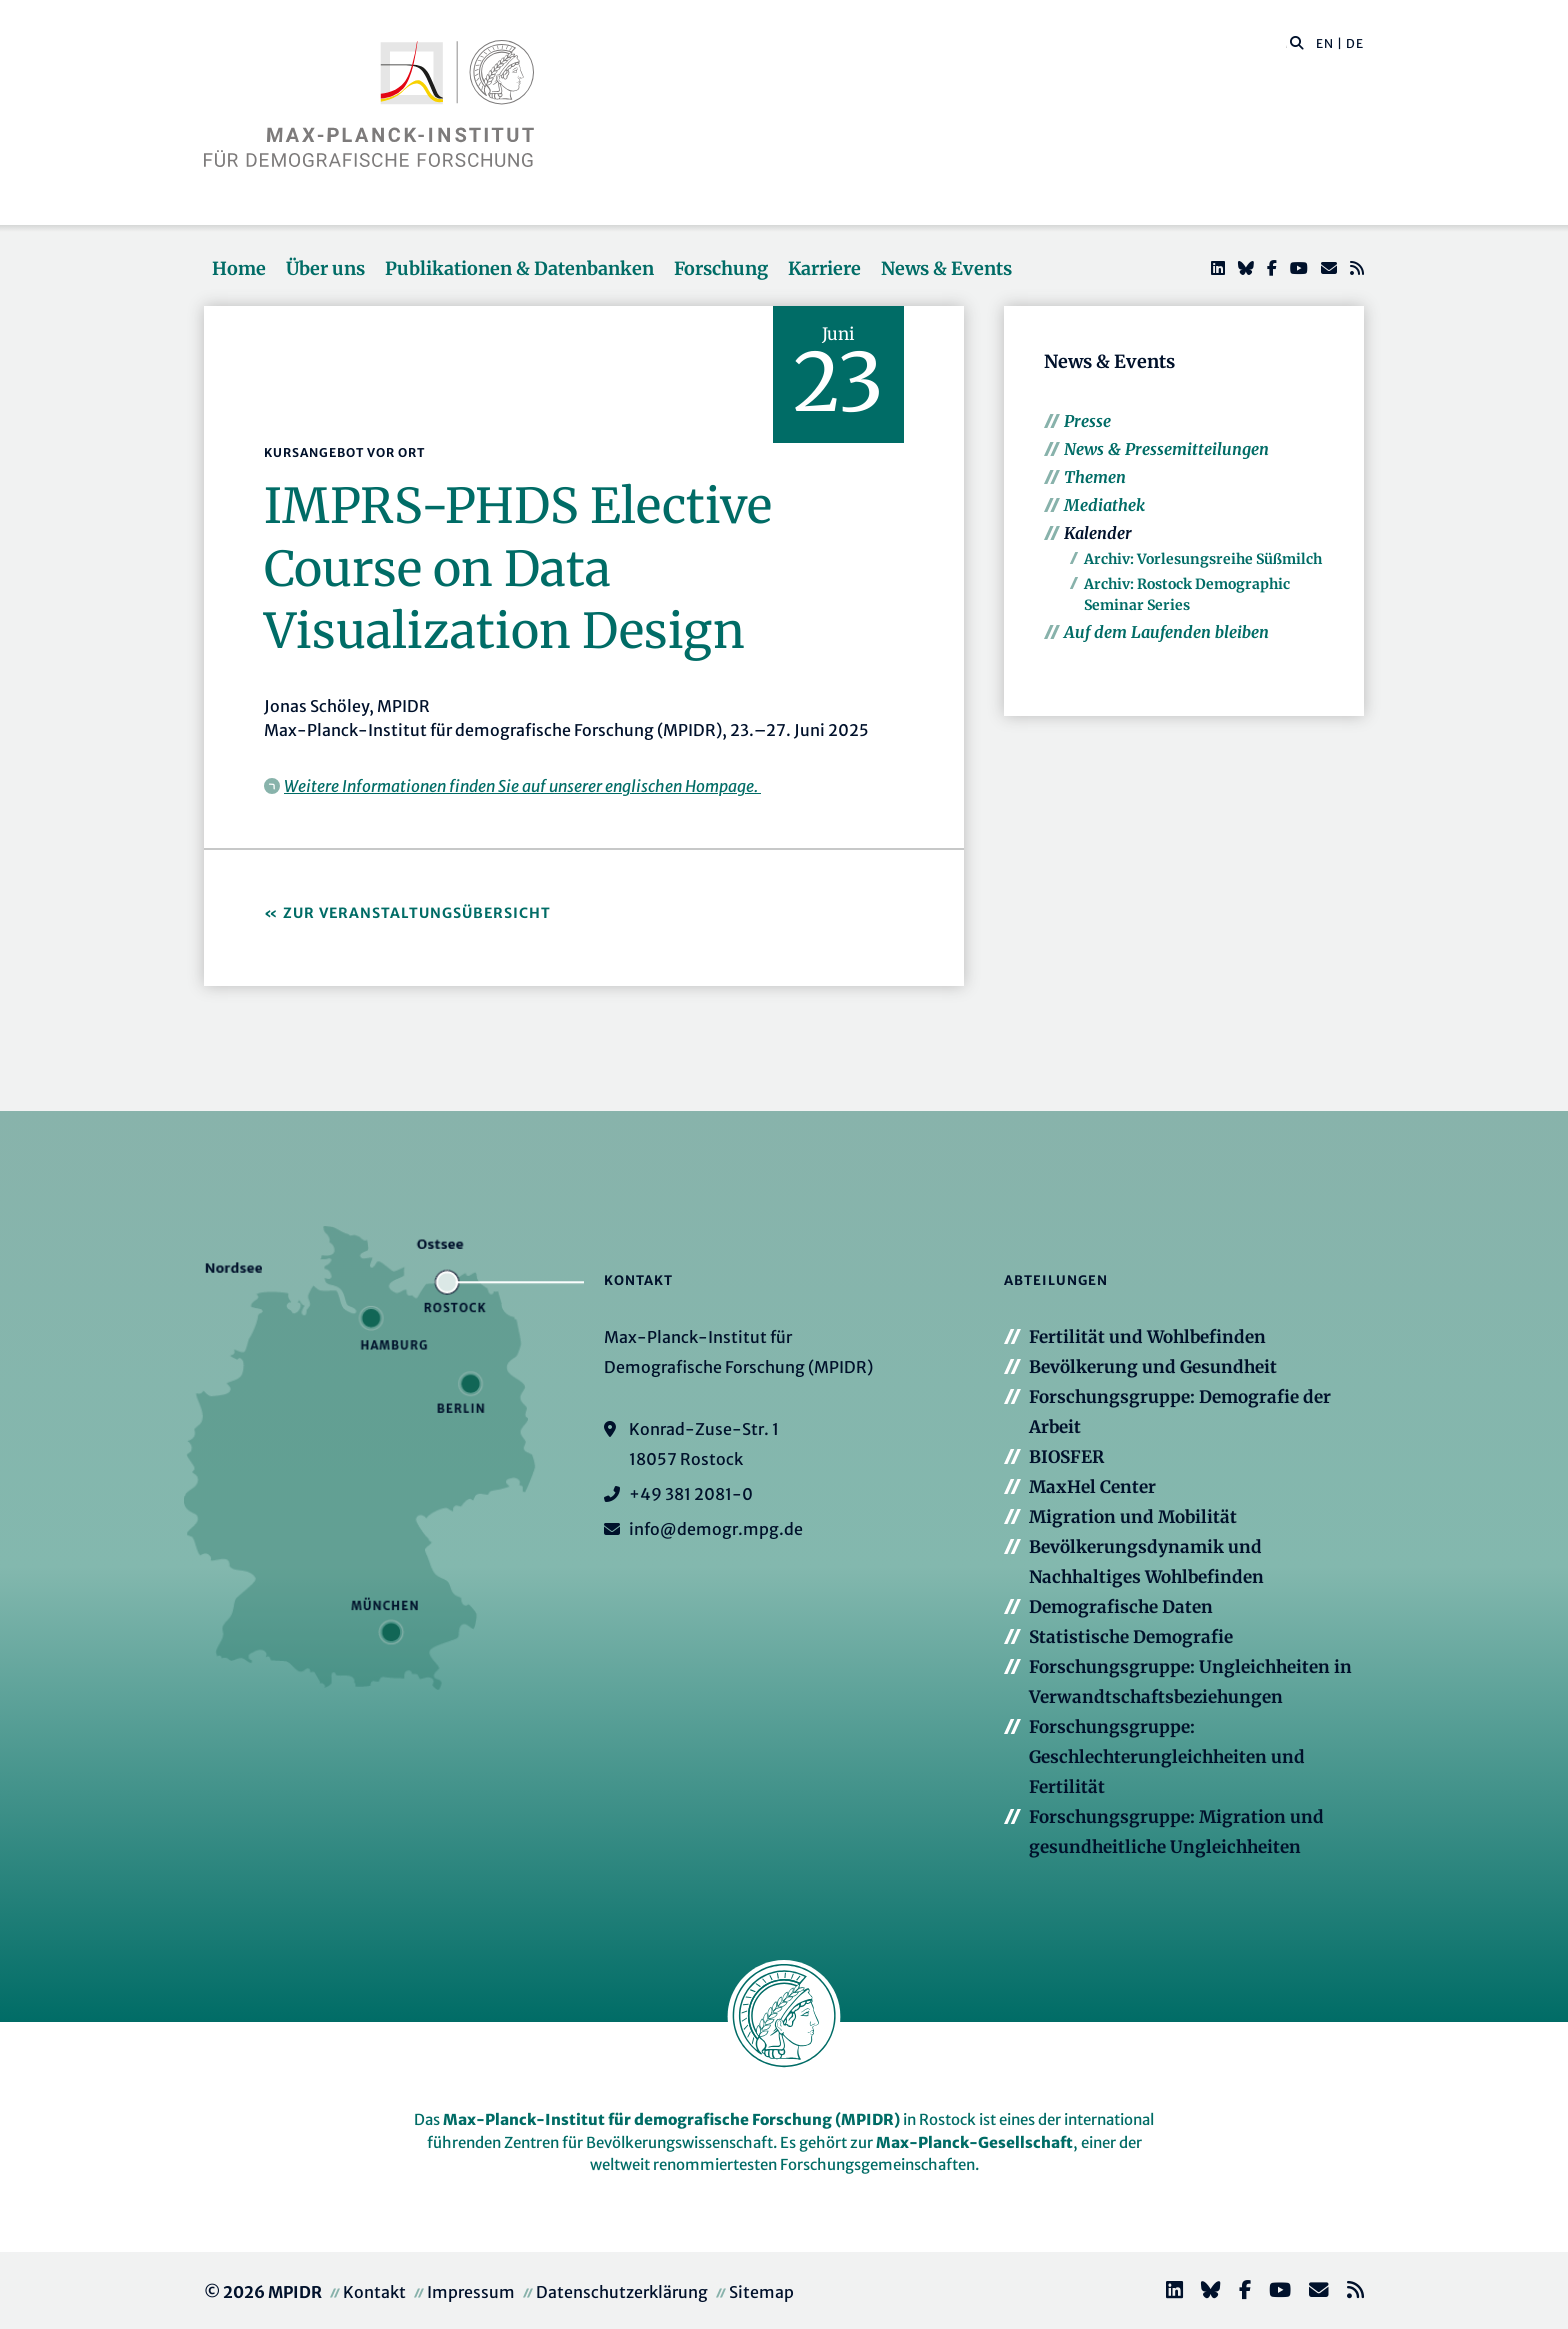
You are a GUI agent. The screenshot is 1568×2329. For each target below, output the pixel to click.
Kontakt (374, 2292)
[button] (1297, 42)
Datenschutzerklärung (622, 2292)
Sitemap (761, 2292)
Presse (1087, 421)
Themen (1095, 477)
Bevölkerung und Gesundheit (1153, 1367)
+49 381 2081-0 (691, 1494)
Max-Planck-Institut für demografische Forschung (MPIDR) (671, 2119)
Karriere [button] (824, 268)
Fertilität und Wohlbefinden (1147, 1337)
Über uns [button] (325, 268)
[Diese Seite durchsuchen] (1286, 44)
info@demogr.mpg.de (716, 1529)
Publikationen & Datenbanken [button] (519, 268)
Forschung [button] (721, 268)
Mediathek (1104, 505)
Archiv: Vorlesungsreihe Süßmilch (1203, 559)
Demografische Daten (1121, 1607)
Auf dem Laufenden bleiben (1166, 632)
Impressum (471, 2292)
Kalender (1098, 533)
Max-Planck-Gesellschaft (974, 2142)
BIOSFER (1066, 1457)
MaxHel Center (1092, 1487)
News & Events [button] (946, 268)
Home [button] (239, 268)
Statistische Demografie (1131, 1637)
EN (1325, 43)
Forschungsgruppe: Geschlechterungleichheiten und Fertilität (1167, 1757)
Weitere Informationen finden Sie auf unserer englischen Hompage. (522, 786)
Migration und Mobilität (1133, 1517)
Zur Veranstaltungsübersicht (417, 913)
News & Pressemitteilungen (1166, 449)
